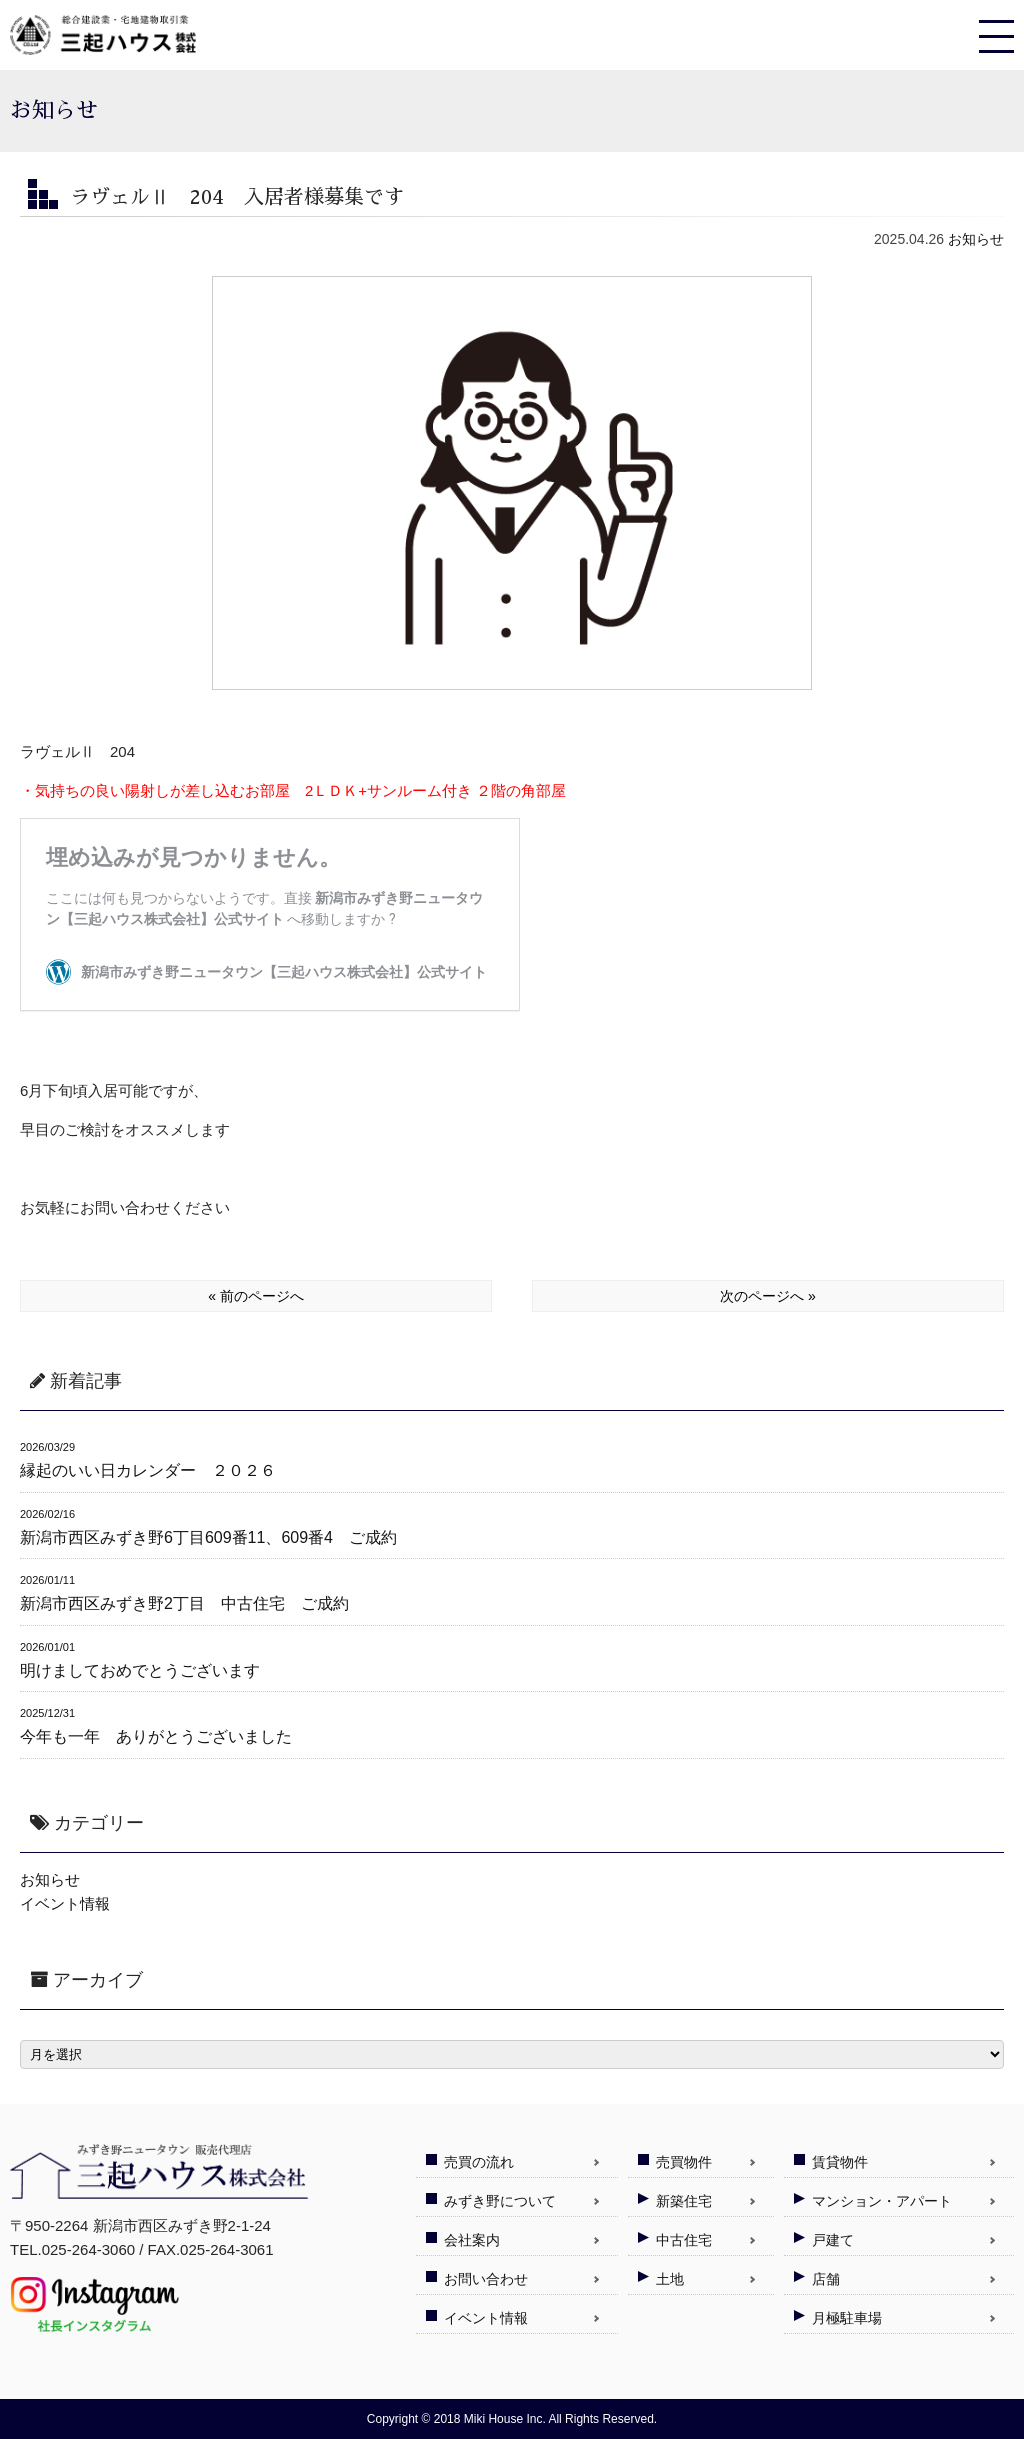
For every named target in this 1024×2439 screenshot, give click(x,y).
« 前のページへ (256, 1296)
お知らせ (976, 239)
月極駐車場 (847, 2318)
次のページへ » (768, 1296)
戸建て (833, 2240)
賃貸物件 (840, 2162)
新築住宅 (684, 2201)
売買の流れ (479, 2162)
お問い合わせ (486, 2279)
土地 (670, 2279)
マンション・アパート (882, 2201)
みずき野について (500, 2201)
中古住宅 (684, 2240)
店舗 (826, 2279)
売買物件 (684, 2162)
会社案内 (472, 2240)
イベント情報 (65, 1903)
